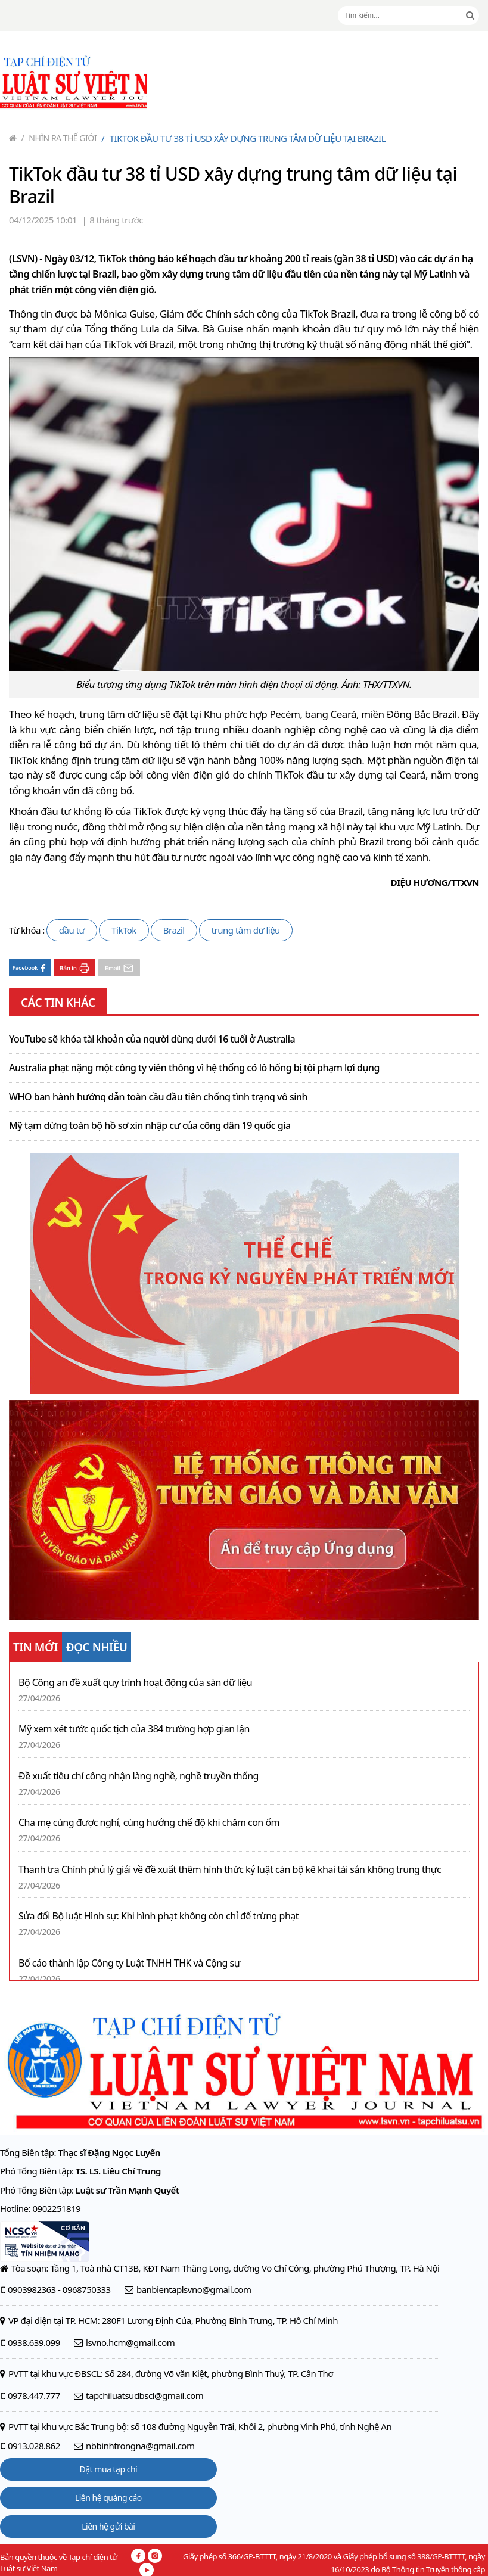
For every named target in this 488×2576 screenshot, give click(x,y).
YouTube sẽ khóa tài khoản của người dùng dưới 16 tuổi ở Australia (152, 1039)
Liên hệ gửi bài (108, 2526)
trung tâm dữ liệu (246, 930)
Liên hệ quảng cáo (108, 2497)
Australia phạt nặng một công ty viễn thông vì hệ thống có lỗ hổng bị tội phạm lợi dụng (194, 1068)
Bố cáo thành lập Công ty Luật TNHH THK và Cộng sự (129, 1963)
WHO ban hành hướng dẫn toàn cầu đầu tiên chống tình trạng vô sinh (158, 1097)
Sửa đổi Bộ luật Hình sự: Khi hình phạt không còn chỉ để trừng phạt (158, 1916)
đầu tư (72, 930)
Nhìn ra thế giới (59, 138)
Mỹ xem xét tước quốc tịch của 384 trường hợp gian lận (134, 1729)
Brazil (174, 930)
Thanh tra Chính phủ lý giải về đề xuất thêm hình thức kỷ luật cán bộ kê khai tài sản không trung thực (229, 1869)
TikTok (123, 930)
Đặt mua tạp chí (109, 2469)
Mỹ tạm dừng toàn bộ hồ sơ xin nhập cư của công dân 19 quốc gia (150, 1126)
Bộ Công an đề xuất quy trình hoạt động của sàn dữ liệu (135, 1682)
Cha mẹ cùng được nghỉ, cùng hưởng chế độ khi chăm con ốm (148, 1822)
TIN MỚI (35, 1647)
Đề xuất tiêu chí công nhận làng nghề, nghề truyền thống (138, 1776)
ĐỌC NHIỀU (97, 1647)
